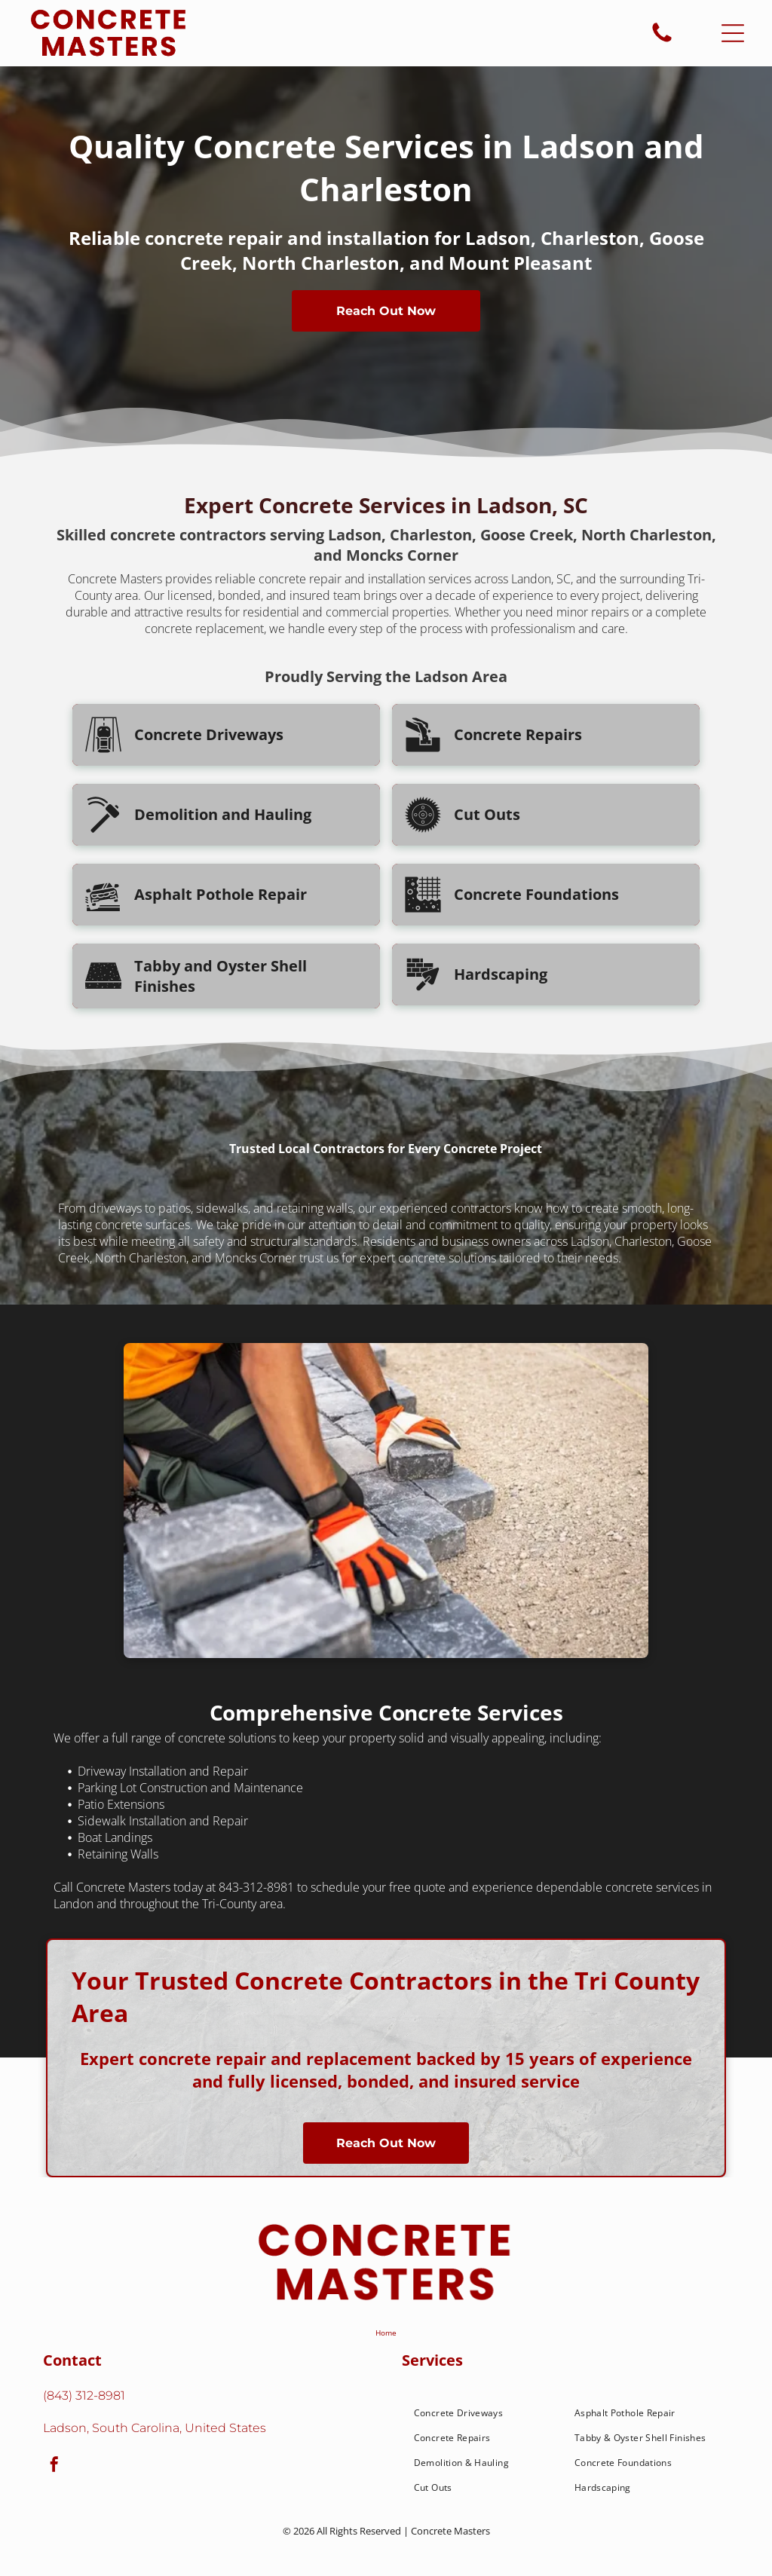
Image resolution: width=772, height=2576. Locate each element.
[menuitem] (485, 2412)
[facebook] (54, 2466)
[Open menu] (732, 33)
